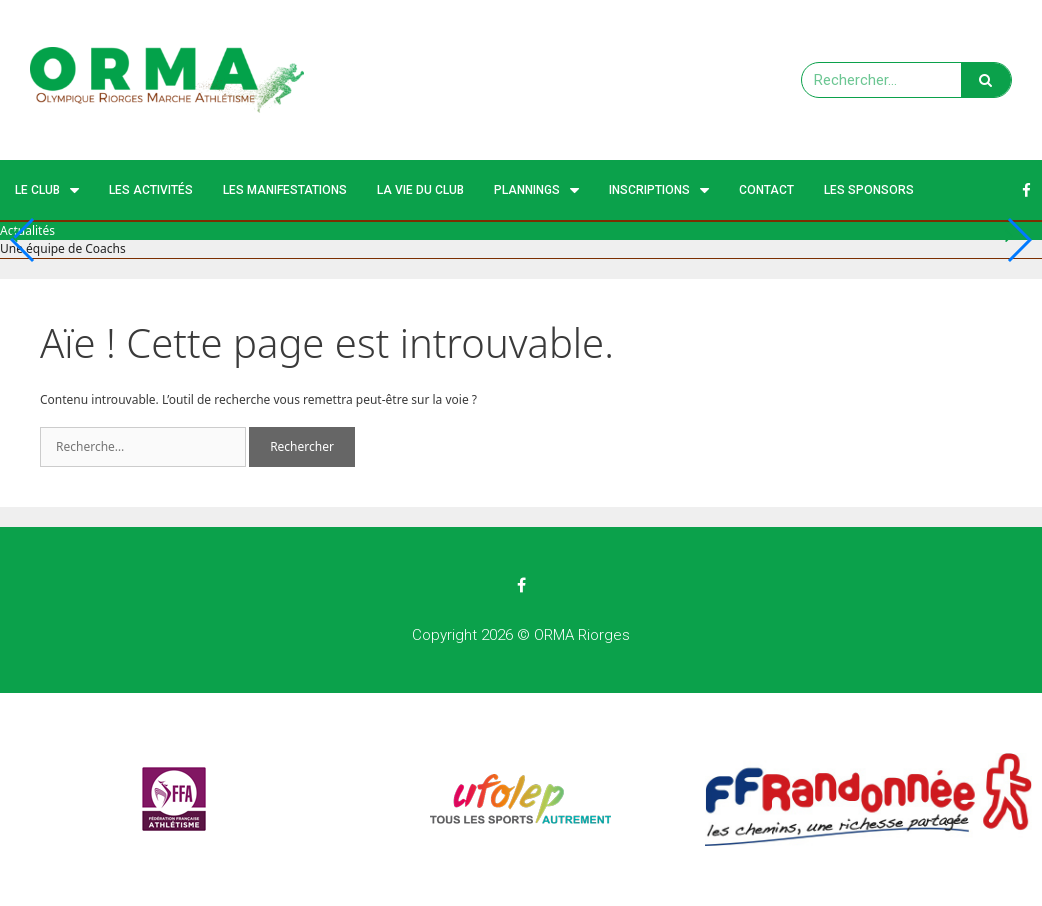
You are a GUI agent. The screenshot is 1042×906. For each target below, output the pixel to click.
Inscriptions (659, 190)
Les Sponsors (869, 190)
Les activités (151, 190)
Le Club (47, 190)
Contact (766, 190)
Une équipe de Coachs (63, 248)
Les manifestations (285, 190)
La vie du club (420, 190)
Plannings (536, 190)
